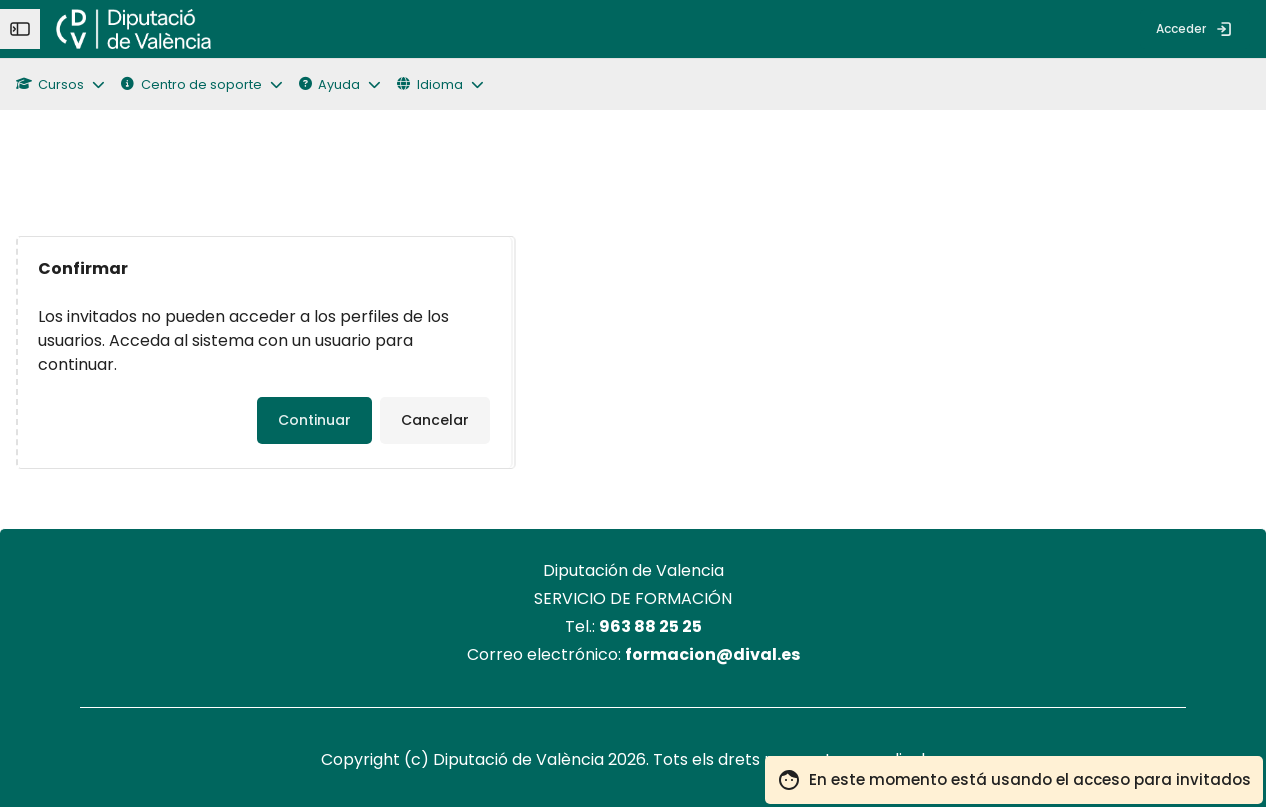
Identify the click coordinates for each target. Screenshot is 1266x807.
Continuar (314, 420)
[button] (68, 84)
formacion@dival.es (712, 654)
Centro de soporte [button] (191, 84)
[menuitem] (243, 29)
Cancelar (435, 420)
